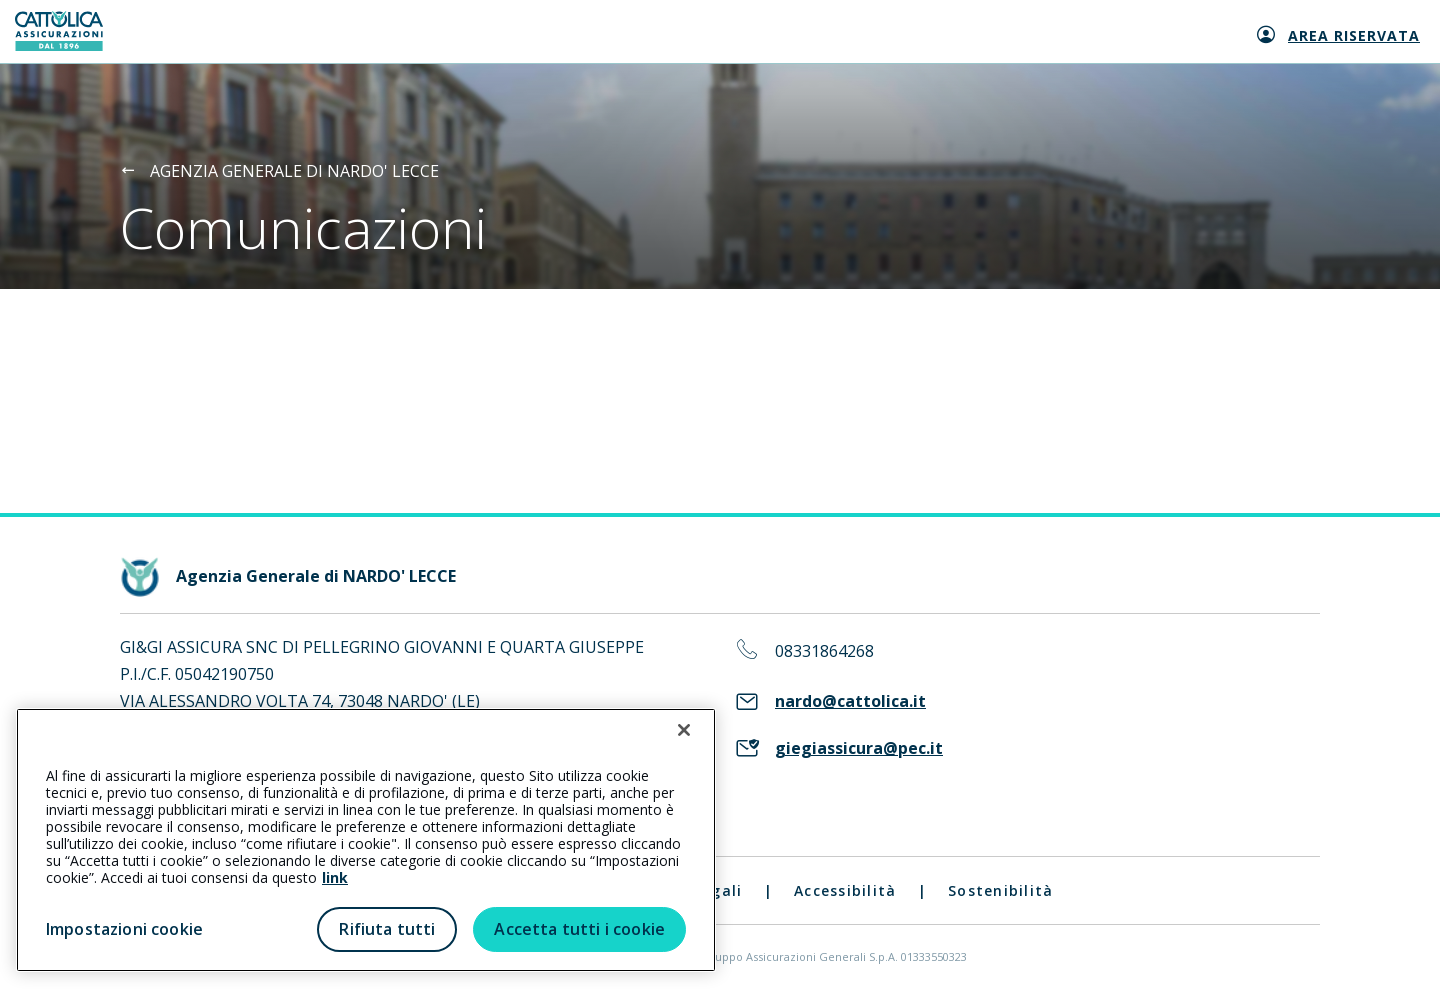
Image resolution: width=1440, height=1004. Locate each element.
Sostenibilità (1000, 890)
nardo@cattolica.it (850, 701)
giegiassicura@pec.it (859, 748)
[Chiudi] (684, 730)
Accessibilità (845, 890)
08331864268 (824, 651)
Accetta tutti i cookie (579, 929)
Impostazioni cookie (124, 929)
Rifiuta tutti (387, 929)
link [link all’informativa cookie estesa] (335, 877)
